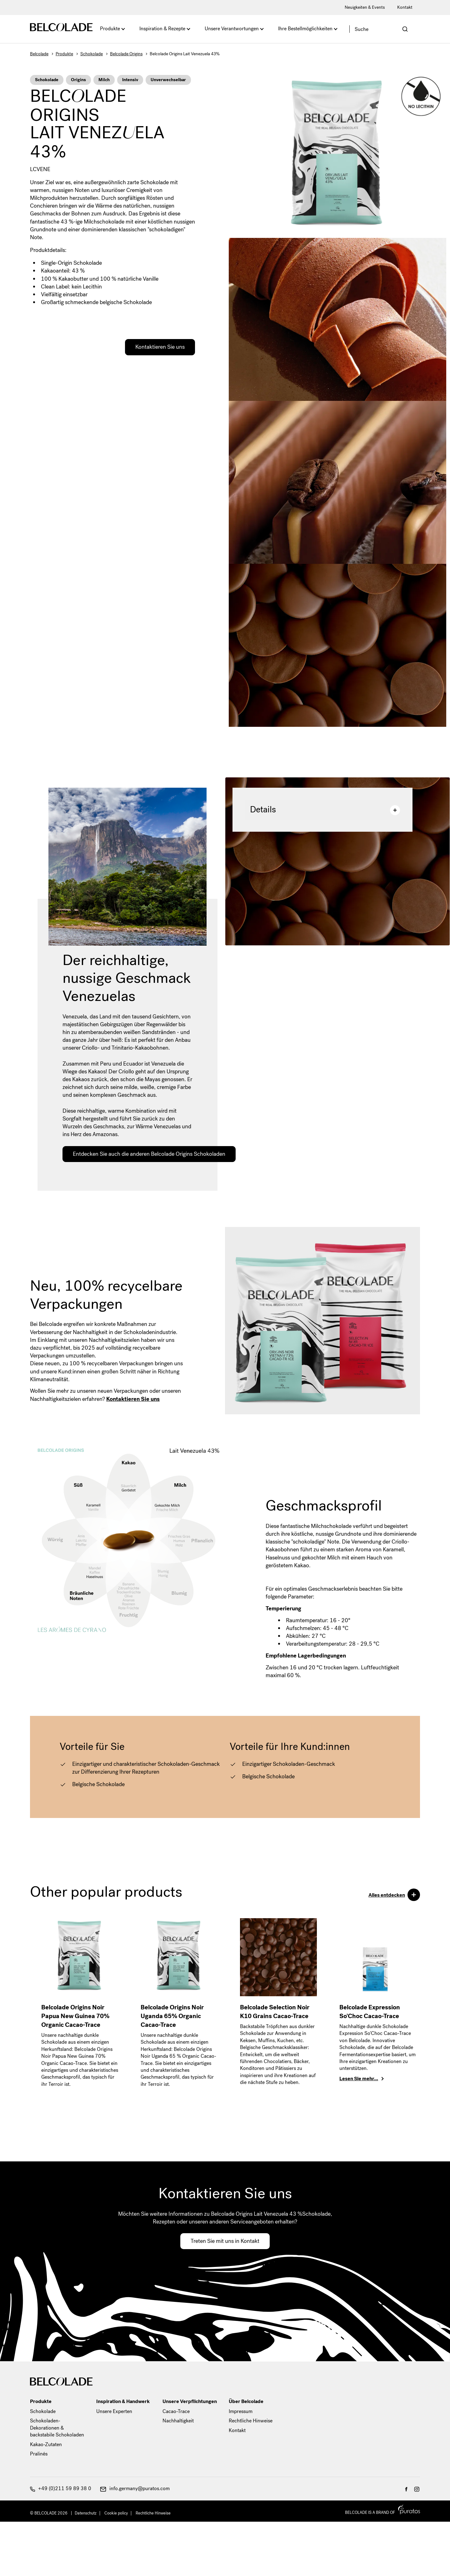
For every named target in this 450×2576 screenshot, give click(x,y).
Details (325, 809)
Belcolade (39, 54)
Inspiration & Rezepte (162, 28)
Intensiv (130, 80)
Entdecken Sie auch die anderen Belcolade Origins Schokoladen (149, 1154)
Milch (104, 80)
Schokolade (91, 54)
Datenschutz (86, 2513)
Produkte (110, 28)
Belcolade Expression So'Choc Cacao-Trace (369, 2011)
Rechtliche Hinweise (250, 2420)
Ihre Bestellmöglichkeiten (305, 28)
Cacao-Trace (176, 2411)
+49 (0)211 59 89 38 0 (60, 2488)
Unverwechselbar (168, 80)
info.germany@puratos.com (135, 2488)
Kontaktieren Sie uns (160, 347)
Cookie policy (116, 2513)
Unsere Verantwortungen (232, 28)
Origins (78, 80)
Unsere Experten (114, 2411)
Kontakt (404, 7)
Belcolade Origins (126, 54)
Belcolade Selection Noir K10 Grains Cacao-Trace (274, 2011)
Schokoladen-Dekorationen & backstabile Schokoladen (57, 2427)
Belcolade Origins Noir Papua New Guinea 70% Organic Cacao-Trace (75, 2016)
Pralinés (39, 2453)
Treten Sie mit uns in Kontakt (225, 2241)
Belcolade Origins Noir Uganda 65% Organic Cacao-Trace (172, 2016)
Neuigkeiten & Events (365, 7)
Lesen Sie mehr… (358, 2078)
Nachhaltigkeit (178, 2420)
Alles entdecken (394, 1896)
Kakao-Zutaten (46, 2444)
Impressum (240, 2411)
